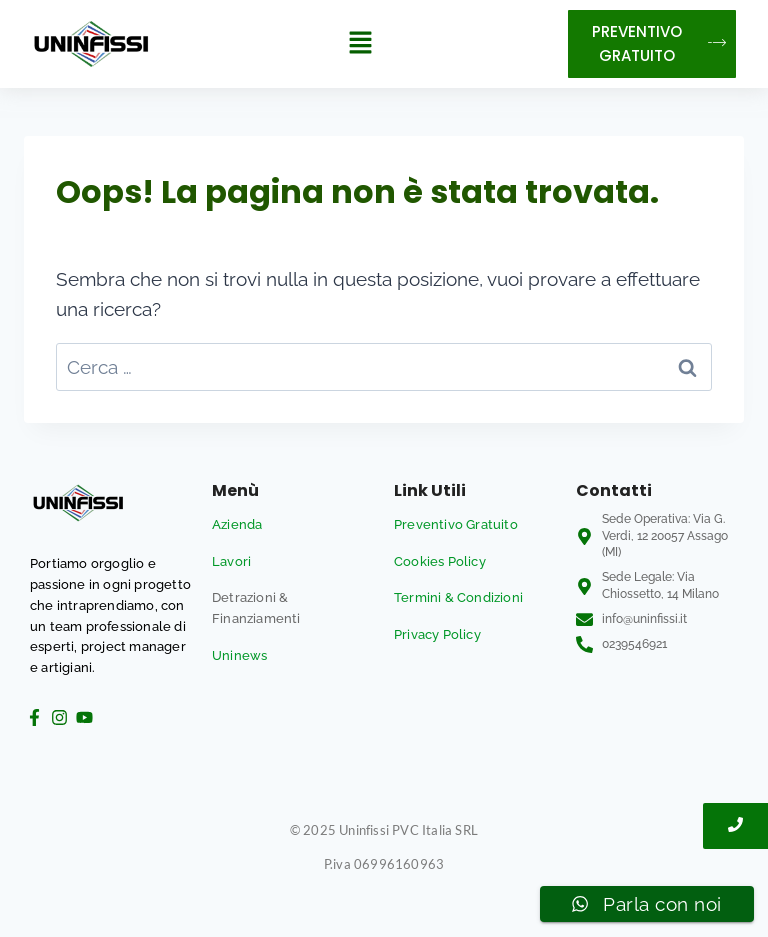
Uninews (239, 655)
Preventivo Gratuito (456, 524)
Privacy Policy (437, 634)
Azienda (237, 524)
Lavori (231, 561)
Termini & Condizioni (458, 597)
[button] (360, 43)
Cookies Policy (440, 561)
